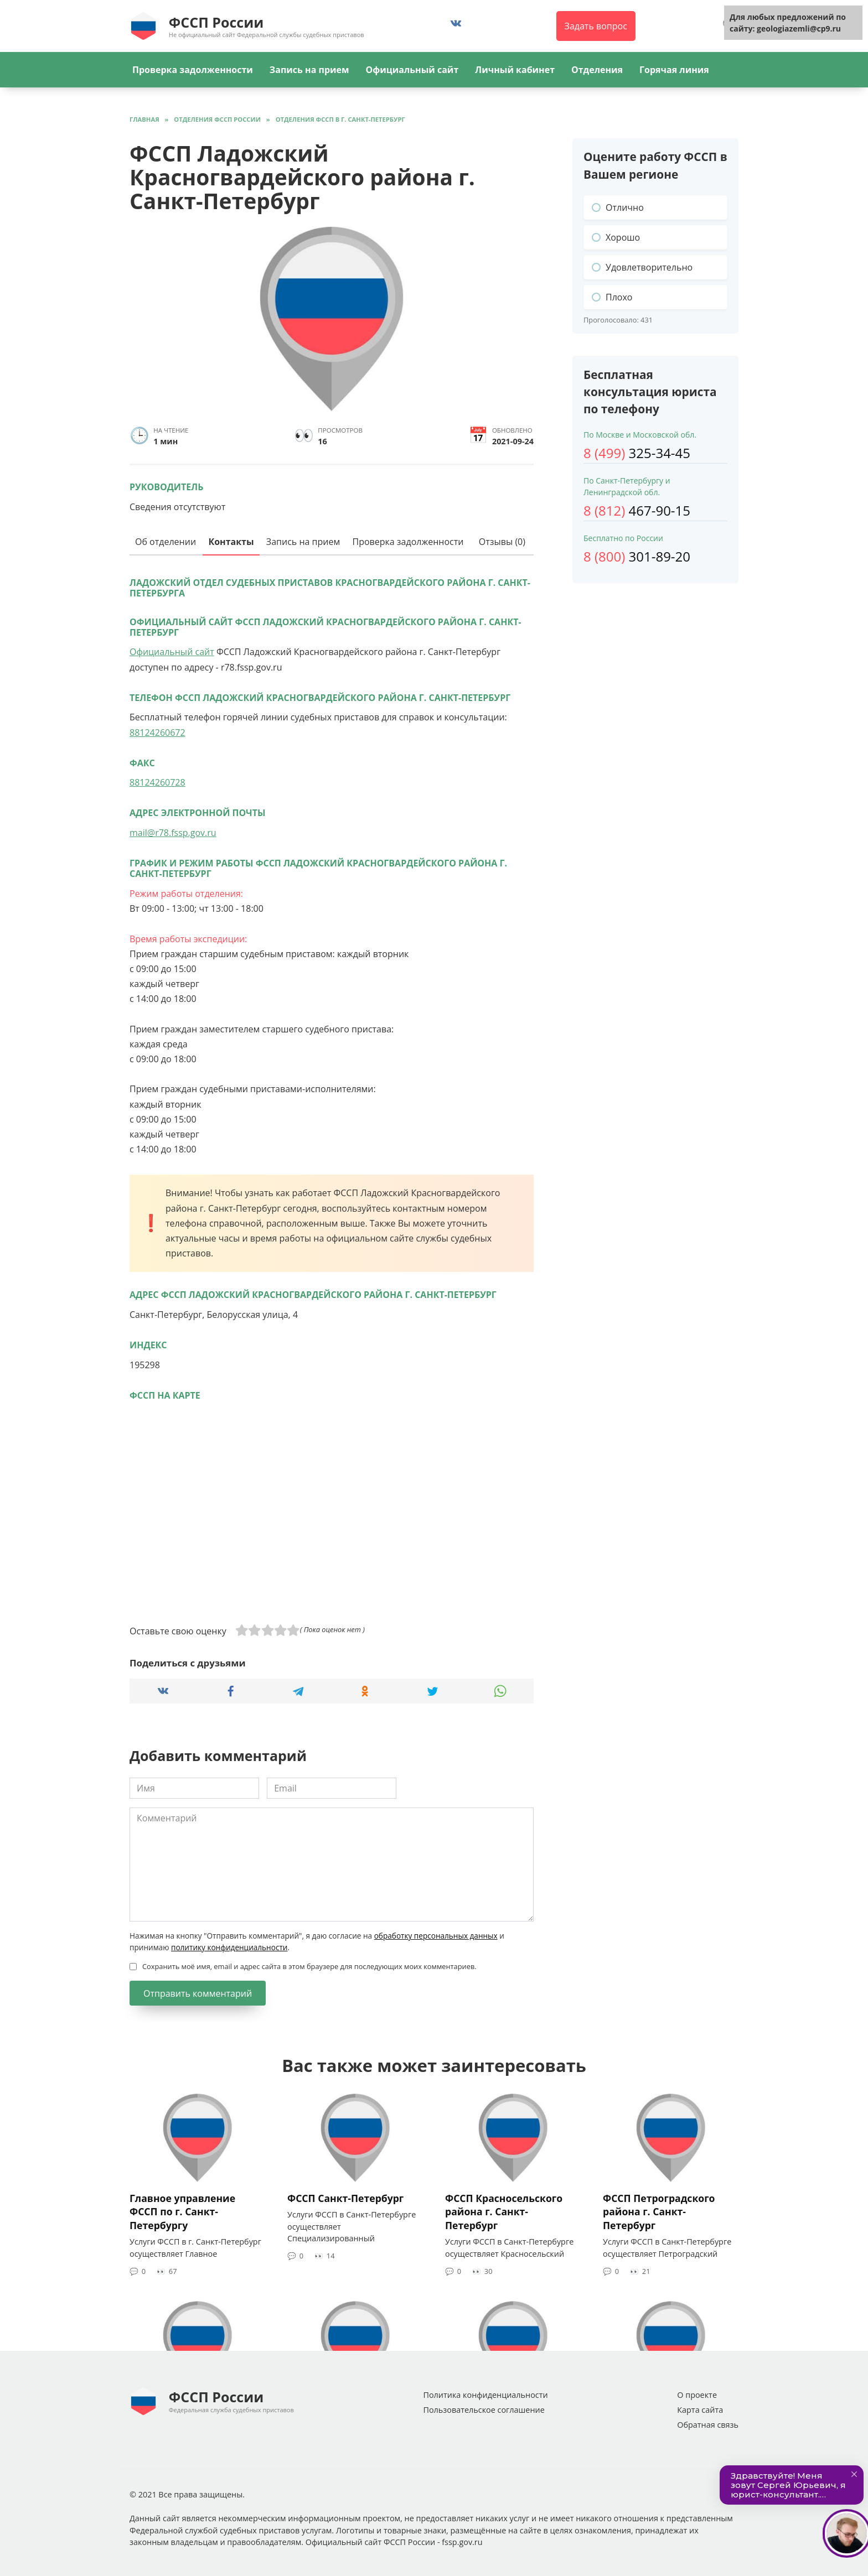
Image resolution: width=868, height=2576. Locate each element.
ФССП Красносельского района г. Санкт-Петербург (503, 2211)
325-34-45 (636, 453)
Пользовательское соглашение (483, 2409)
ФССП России (216, 22)
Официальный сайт (411, 70)
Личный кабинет (515, 70)
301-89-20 (636, 556)
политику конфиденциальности (229, 1947)
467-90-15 (636, 510)
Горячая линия (674, 70)
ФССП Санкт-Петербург (345, 2197)
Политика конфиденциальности (485, 2395)
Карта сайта (700, 2409)
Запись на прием (309, 70)
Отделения (597, 70)
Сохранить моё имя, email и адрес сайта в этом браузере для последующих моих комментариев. (309, 1966)
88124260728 (157, 782)
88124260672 (157, 732)
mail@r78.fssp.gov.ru (173, 833)
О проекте (697, 2395)
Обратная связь (707, 2424)
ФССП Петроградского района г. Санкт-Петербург (659, 2211)
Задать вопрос (596, 26)
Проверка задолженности (192, 70)
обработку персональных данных (436, 1935)
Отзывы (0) (502, 542)
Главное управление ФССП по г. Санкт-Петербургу (182, 2211)
